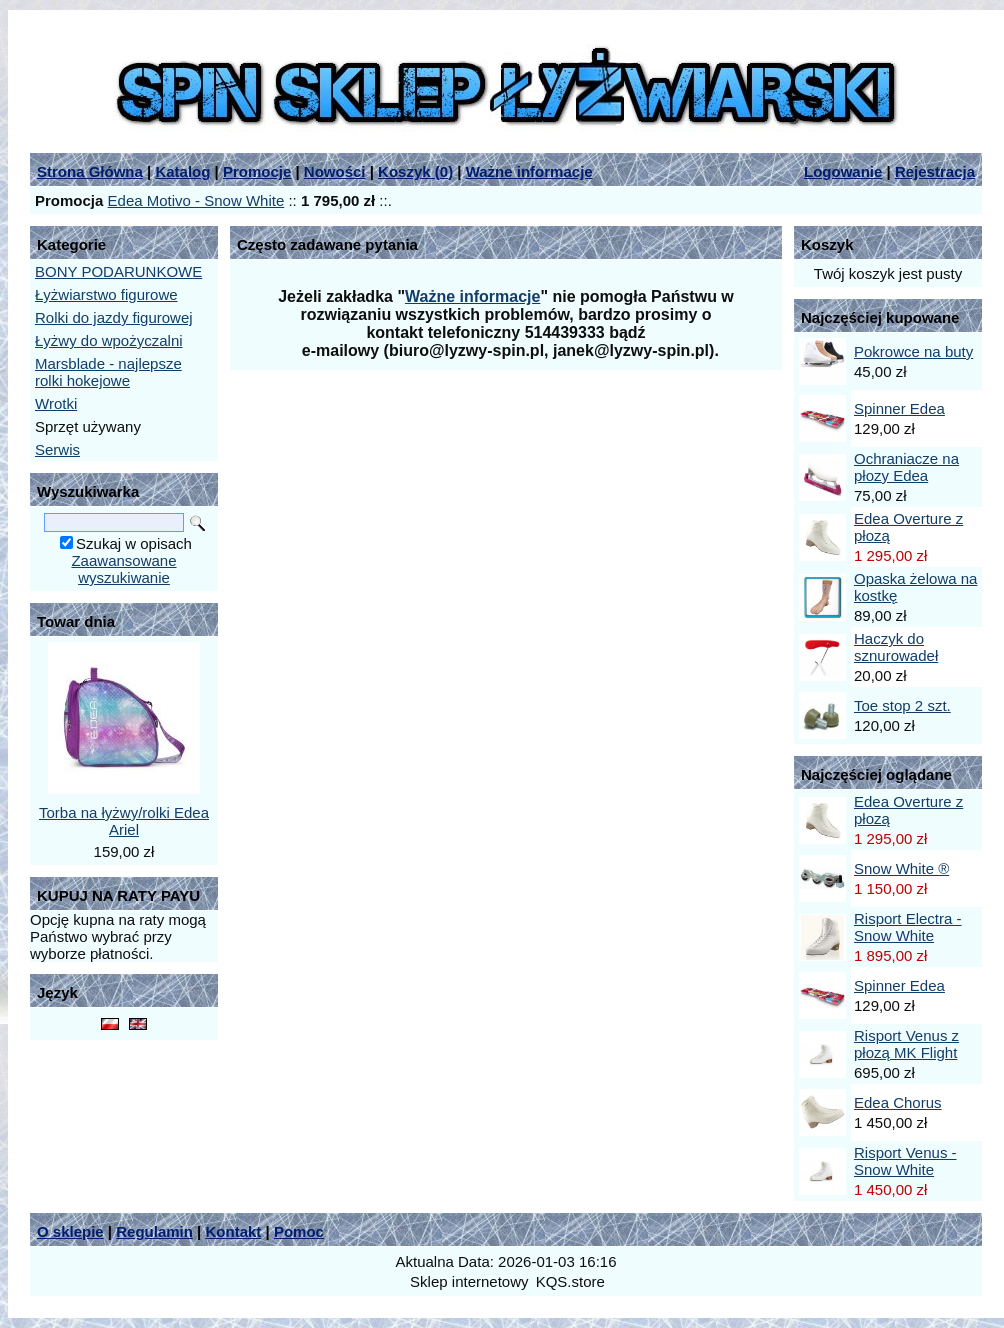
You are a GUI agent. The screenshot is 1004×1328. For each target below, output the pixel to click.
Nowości (335, 171)
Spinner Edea (899, 408)
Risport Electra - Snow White (908, 927)
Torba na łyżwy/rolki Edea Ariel (124, 821)
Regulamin (154, 1231)
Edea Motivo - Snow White (196, 200)
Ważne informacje (529, 171)
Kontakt (233, 1231)
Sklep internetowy (469, 1281)
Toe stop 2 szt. (902, 705)
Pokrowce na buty (913, 351)
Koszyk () (415, 171)
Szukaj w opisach (134, 543)
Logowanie (843, 171)
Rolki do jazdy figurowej (114, 317)
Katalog (182, 171)
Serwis (57, 449)
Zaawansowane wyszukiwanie (123, 569)
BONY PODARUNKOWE (118, 271)
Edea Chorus (898, 1102)
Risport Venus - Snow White (905, 1161)
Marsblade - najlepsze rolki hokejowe (108, 372)
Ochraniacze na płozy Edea (906, 467)
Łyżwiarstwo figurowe (106, 294)
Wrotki (56, 403)
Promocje (257, 171)
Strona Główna (90, 171)
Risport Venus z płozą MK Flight (906, 1044)
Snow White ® (901, 868)
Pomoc (299, 1231)
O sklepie (70, 1231)
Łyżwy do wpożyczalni (109, 340)
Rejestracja (935, 171)
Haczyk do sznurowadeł (896, 647)
